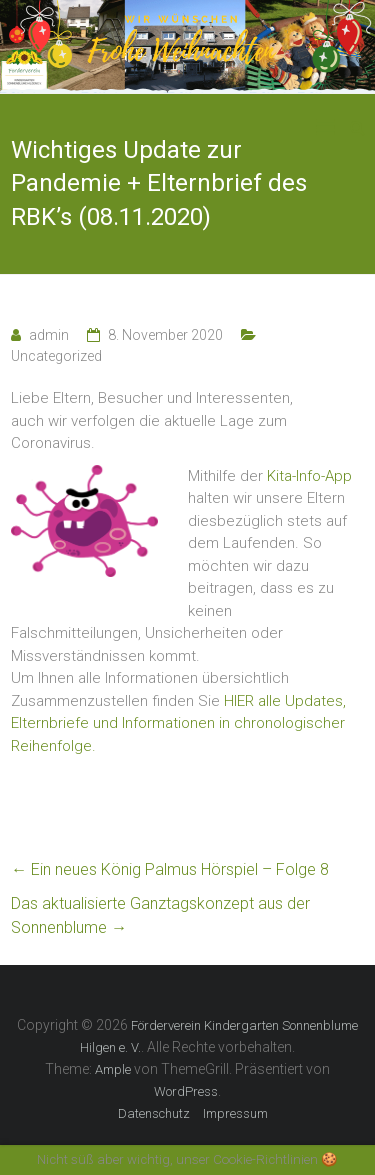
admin (49, 335)
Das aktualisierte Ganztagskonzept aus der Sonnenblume (160, 915)
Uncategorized (56, 356)
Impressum (235, 1113)
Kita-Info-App (309, 476)
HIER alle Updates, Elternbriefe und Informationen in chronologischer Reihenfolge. (178, 723)
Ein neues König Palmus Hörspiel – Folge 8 (170, 869)
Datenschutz (154, 1113)
